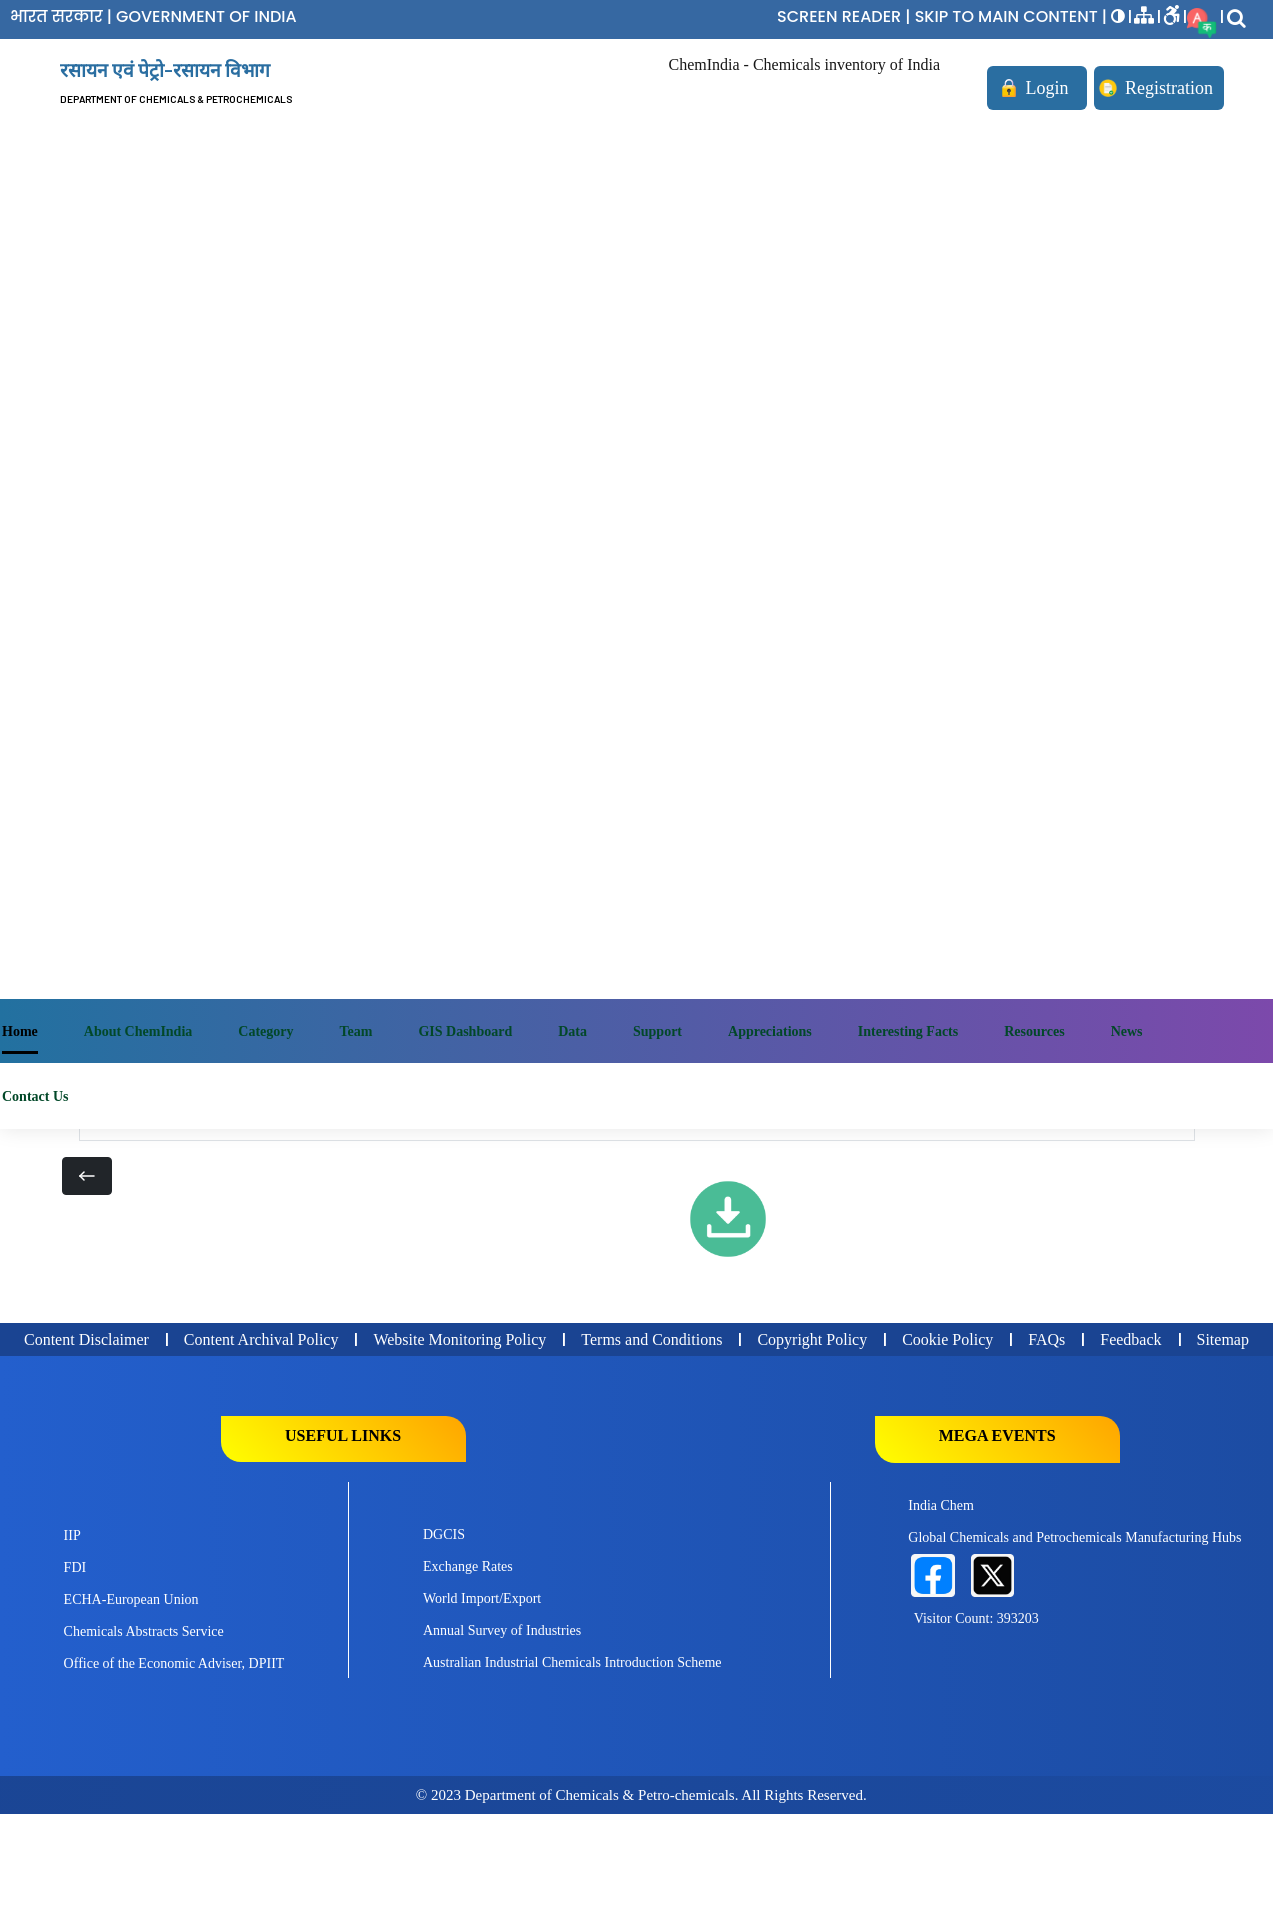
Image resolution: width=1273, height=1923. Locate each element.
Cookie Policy (947, 1339)
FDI (75, 1567)
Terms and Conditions (651, 1339)
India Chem (941, 1505)
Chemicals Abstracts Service (144, 1631)
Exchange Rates (468, 1566)
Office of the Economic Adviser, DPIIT (174, 1663)
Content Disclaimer (86, 1339)
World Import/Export (482, 1598)
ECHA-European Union (131, 1599)
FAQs (1046, 1339)
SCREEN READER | (846, 16)
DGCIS (444, 1534)
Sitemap (1223, 1339)
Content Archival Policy (261, 1339)
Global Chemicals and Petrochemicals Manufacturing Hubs (1074, 1537)
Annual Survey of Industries (502, 1630)
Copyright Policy (812, 1339)
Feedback (1130, 1339)
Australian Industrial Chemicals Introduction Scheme (572, 1662)
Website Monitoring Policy (459, 1339)
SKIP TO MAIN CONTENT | (1013, 16)
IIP (72, 1535)
